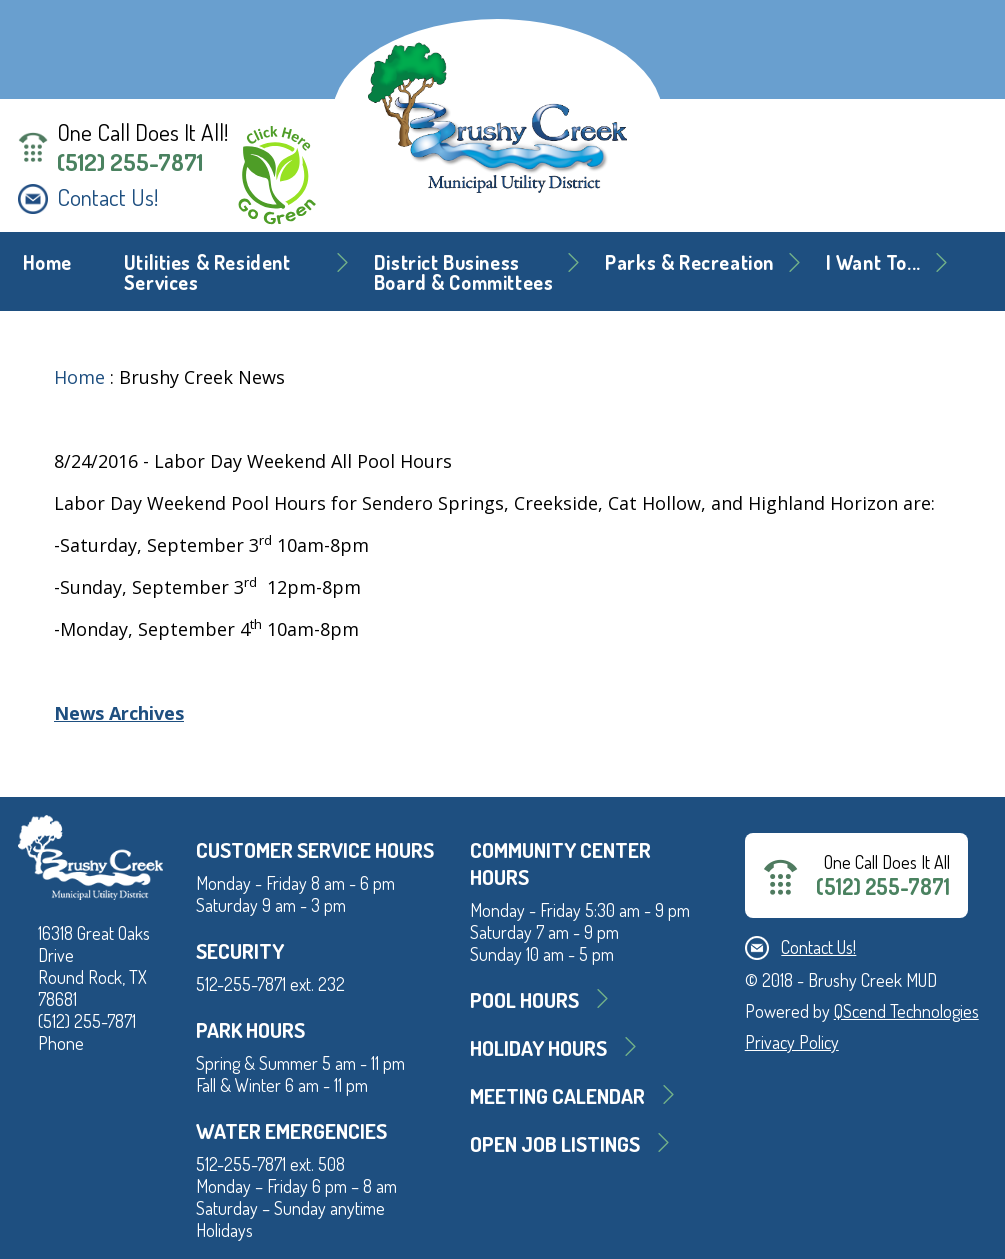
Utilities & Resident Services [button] (207, 272)
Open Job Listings (555, 1143)
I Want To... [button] (873, 262)
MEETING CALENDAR (557, 1095)
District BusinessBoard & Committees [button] (464, 272)
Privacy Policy (792, 1042)
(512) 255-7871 (130, 162)
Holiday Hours (538, 1047)
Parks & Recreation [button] (689, 262)
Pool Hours (524, 999)
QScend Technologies (906, 1011)
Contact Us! (107, 197)
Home (47, 262)
